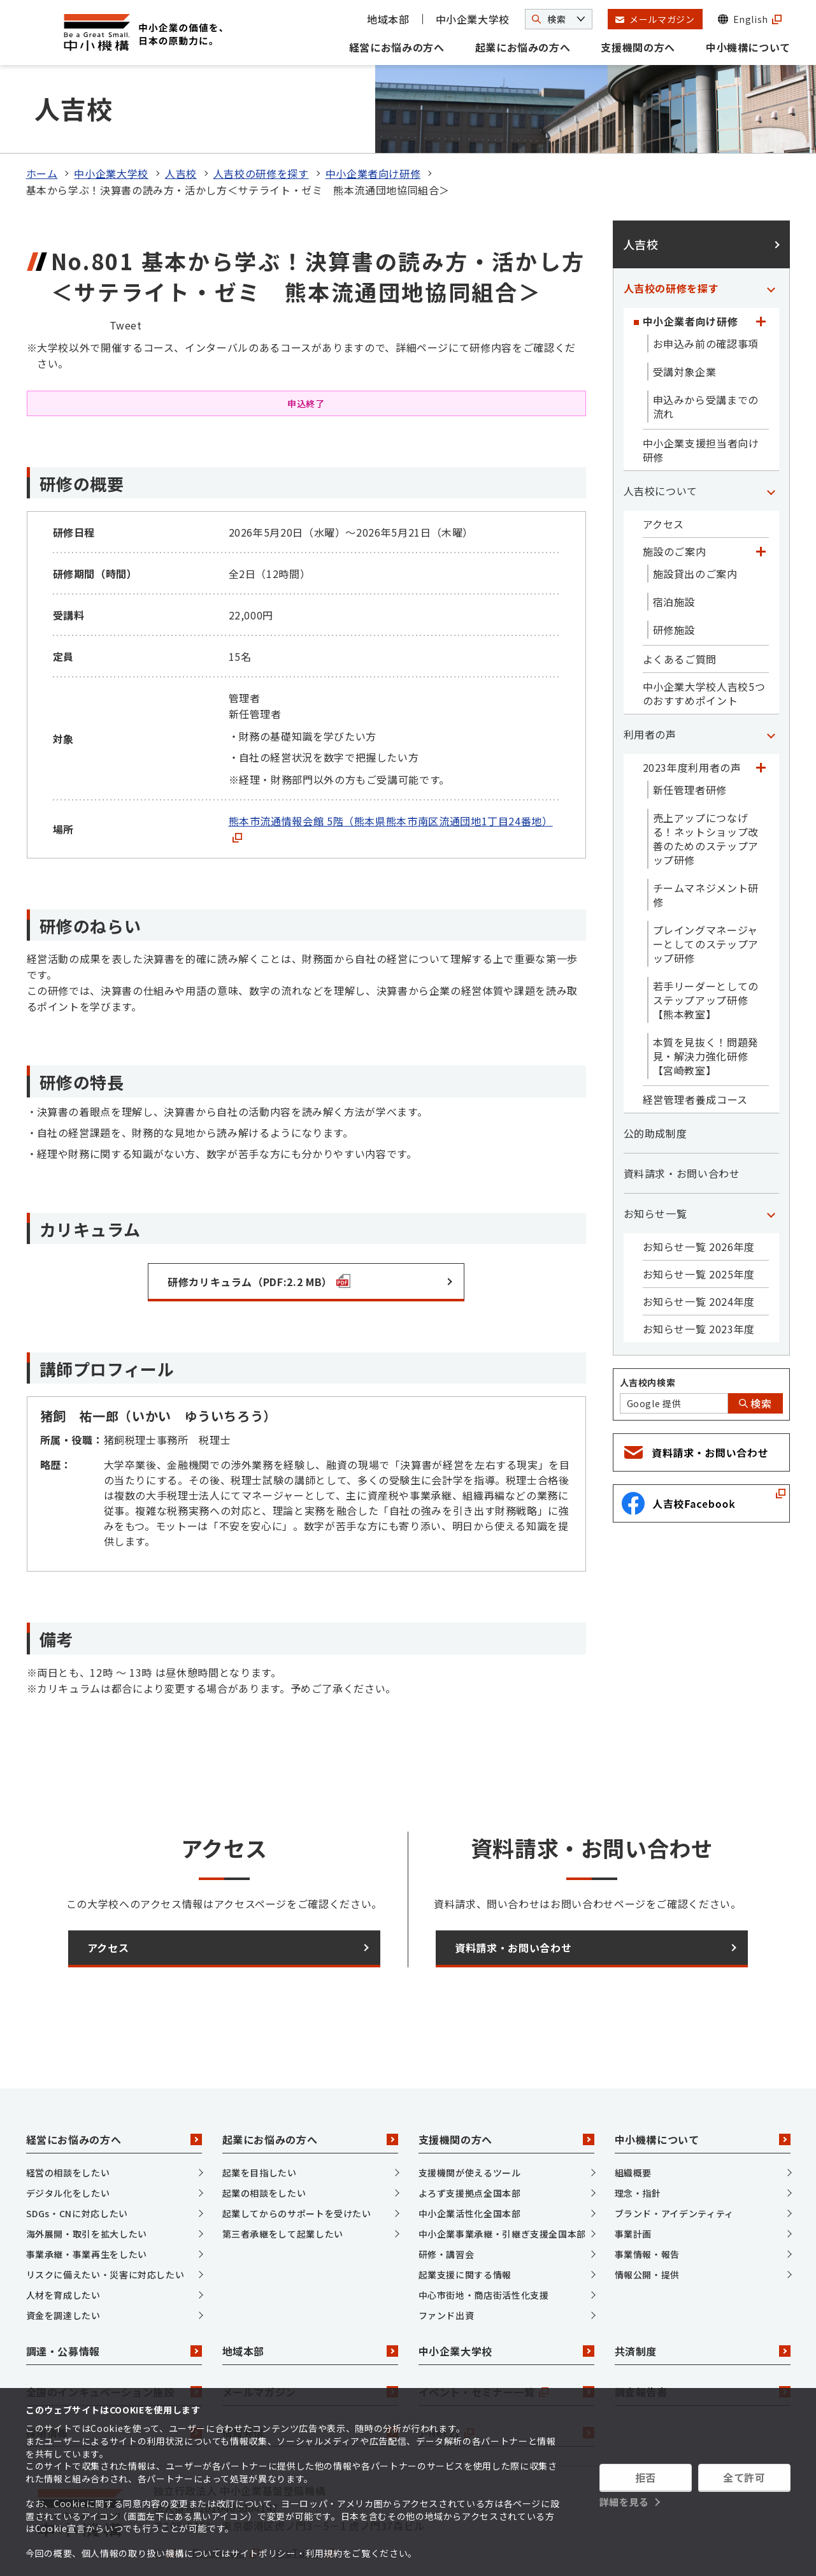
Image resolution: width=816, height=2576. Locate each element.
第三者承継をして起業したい (282, 2180)
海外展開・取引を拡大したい (86, 2180)
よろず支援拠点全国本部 (470, 2140)
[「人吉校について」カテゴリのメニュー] (771, 438)
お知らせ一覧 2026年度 (699, 1194)
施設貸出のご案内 (695, 521)
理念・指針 (638, 2140)
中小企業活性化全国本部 (470, 2160)
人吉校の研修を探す (261, 121)
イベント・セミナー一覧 (506, 2339)
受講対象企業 (685, 319)
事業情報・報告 (647, 2201)
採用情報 (114, 2380)
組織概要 (633, 2119)
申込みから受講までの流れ (706, 354)
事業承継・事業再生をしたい (86, 2201)
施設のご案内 (674, 499)
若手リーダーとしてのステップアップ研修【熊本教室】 (706, 947)
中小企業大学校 (473, 19)
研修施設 (674, 577)
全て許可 (744, 2477)
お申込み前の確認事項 (706, 291)
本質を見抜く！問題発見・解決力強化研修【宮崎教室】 (706, 1003)
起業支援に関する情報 (465, 2221)
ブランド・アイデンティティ (674, 2160)
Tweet (126, 272)
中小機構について (748, 47)
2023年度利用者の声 (692, 715)
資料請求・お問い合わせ (682, 1121)
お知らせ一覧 (655, 1161)
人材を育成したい (63, 2242)
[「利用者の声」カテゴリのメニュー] (771, 682)
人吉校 (181, 121)
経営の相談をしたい (68, 2119)
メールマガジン (310, 2339)
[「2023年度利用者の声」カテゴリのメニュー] (761, 715)
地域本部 (388, 19)
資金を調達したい (63, 2262)
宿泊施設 (674, 549)
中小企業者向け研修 (373, 121)
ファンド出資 (447, 2262)
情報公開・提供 (647, 2221)
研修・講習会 (447, 2201)
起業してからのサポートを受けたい (296, 2160)
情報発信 (310, 2380)
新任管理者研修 (690, 737)
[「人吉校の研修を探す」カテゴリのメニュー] (771, 235)
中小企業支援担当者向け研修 (701, 397)
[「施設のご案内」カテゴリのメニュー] (761, 499)
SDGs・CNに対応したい (77, 2160)
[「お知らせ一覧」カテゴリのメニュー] (771, 1161)
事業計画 (633, 2180)
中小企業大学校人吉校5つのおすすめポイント (704, 641)
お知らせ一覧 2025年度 (699, 1221)
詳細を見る (624, 2502)
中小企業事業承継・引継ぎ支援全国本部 (503, 2180)
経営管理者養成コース (695, 1047)
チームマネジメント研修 (706, 842)
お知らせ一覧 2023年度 (699, 1276)
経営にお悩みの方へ (397, 47)
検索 (755, 1351)
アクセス (664, 471)
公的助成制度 (655, 1081)
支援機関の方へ (638, 47)
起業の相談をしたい (264, 2140)
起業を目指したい (259, 2119)
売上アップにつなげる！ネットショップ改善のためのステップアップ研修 (706, 786)
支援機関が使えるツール (470, 2119)
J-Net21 (506, 2380)
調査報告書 (703, 2339)
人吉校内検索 (648, 1330)
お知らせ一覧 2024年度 (699, 1249)
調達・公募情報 (114, 2298)
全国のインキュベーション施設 (114, 2339)
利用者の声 (650, 682)
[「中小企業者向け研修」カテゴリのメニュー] (761, 269)
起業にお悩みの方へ (523, 47)
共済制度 (703, 2298)
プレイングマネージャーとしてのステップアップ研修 (706, 891)
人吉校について (661, 438)
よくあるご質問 (680, 606)
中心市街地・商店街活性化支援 (484, 2242)
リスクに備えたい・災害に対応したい (105, 2221)
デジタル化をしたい (68, 2140)
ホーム (42, 121)
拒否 (645, 2477)
